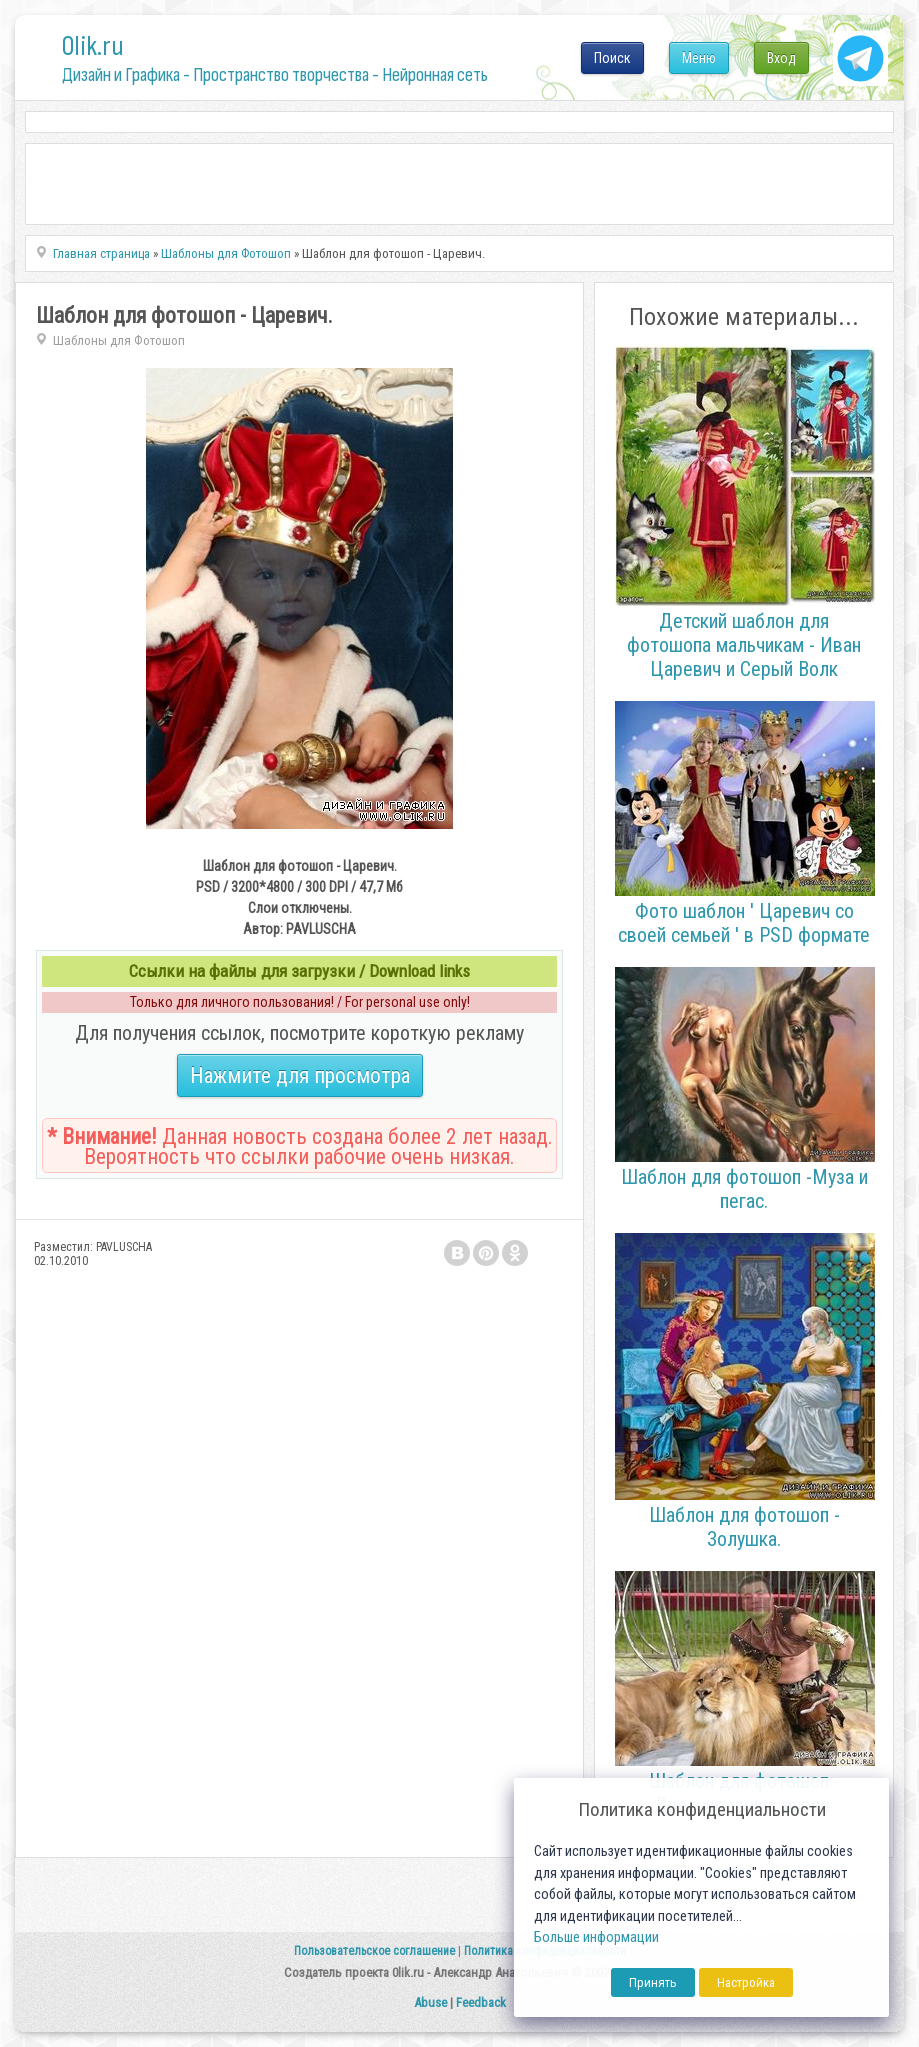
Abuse (430, 2002)
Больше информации (596, 1937)
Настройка (746, 1982)
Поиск (612, 58)
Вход (781, 58)
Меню (699, 58)
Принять (653, 1982)
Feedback (481, 2002)
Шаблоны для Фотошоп (119, 340)
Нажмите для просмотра (300, 1075)
